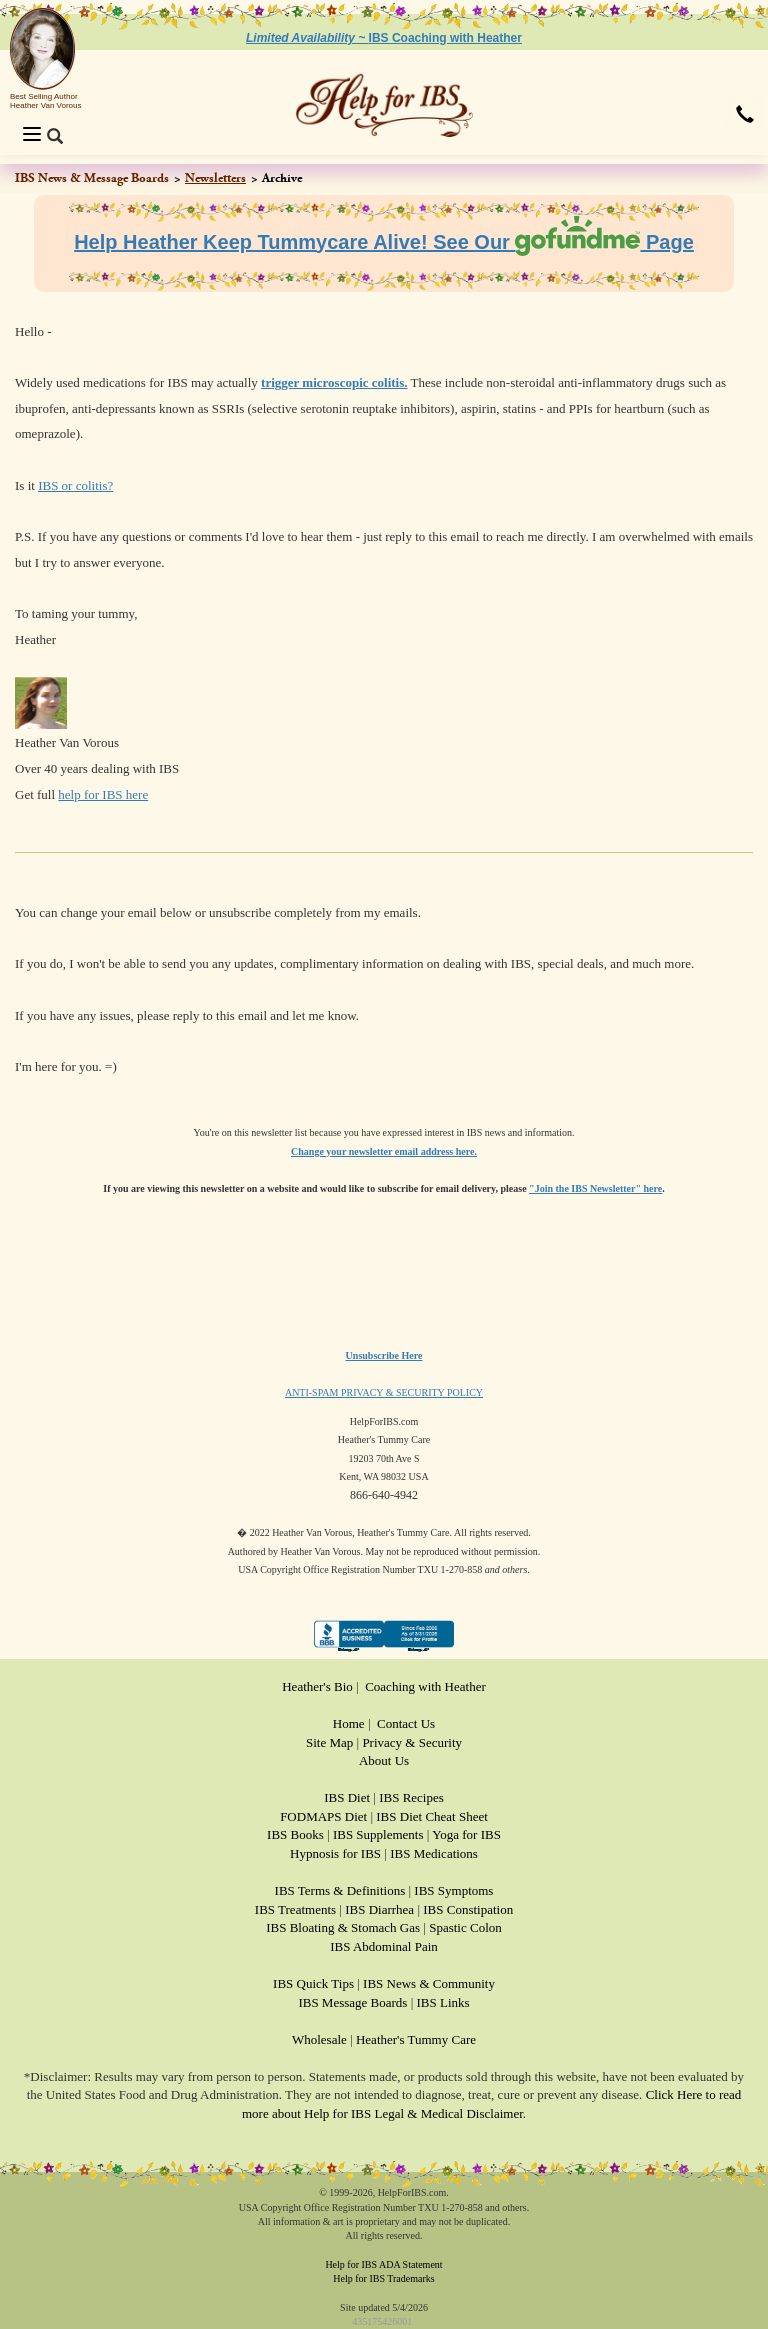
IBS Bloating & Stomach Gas (343, 1927)
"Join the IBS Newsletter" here (595, 1188)
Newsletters (215, 178)
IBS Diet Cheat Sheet (432, 1816)
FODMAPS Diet (323, 1816)
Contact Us (406, 1723)
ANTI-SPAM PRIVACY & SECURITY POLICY (384, 1392)
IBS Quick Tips (313, 1983)
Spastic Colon (465, 1927)
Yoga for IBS (466, 1834)
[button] (745, 116)
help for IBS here (103, 794)
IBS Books (295, 1834)
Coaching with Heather (425, 1686)
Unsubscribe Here (384, 1355)
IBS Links (443, 2002)
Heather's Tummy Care (416, 2039)
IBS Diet (347, 1797)
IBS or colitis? (75, 485)
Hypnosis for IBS (335, 1853)
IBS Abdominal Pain (384, 1946)
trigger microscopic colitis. (334, 382)
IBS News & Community (429, 1983)
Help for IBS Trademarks (383, 2278)
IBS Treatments (295, 1909)
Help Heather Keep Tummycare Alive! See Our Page (384, 242)
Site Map (329, 1742)
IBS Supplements (378, 1834)
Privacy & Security (412, 1742)
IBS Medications (434, 1853)
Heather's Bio (317, 1686)
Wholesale (319, 2039)
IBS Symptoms (453, 1890)
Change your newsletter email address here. (384, 1151)
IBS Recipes (411, 1797)
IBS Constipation (468, 1909)
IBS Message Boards (352, 2002)
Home (349, 1723)
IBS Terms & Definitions (340, 1890)
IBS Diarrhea (379, 1909)
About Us (384, 1760)
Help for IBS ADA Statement (383, 2264)
